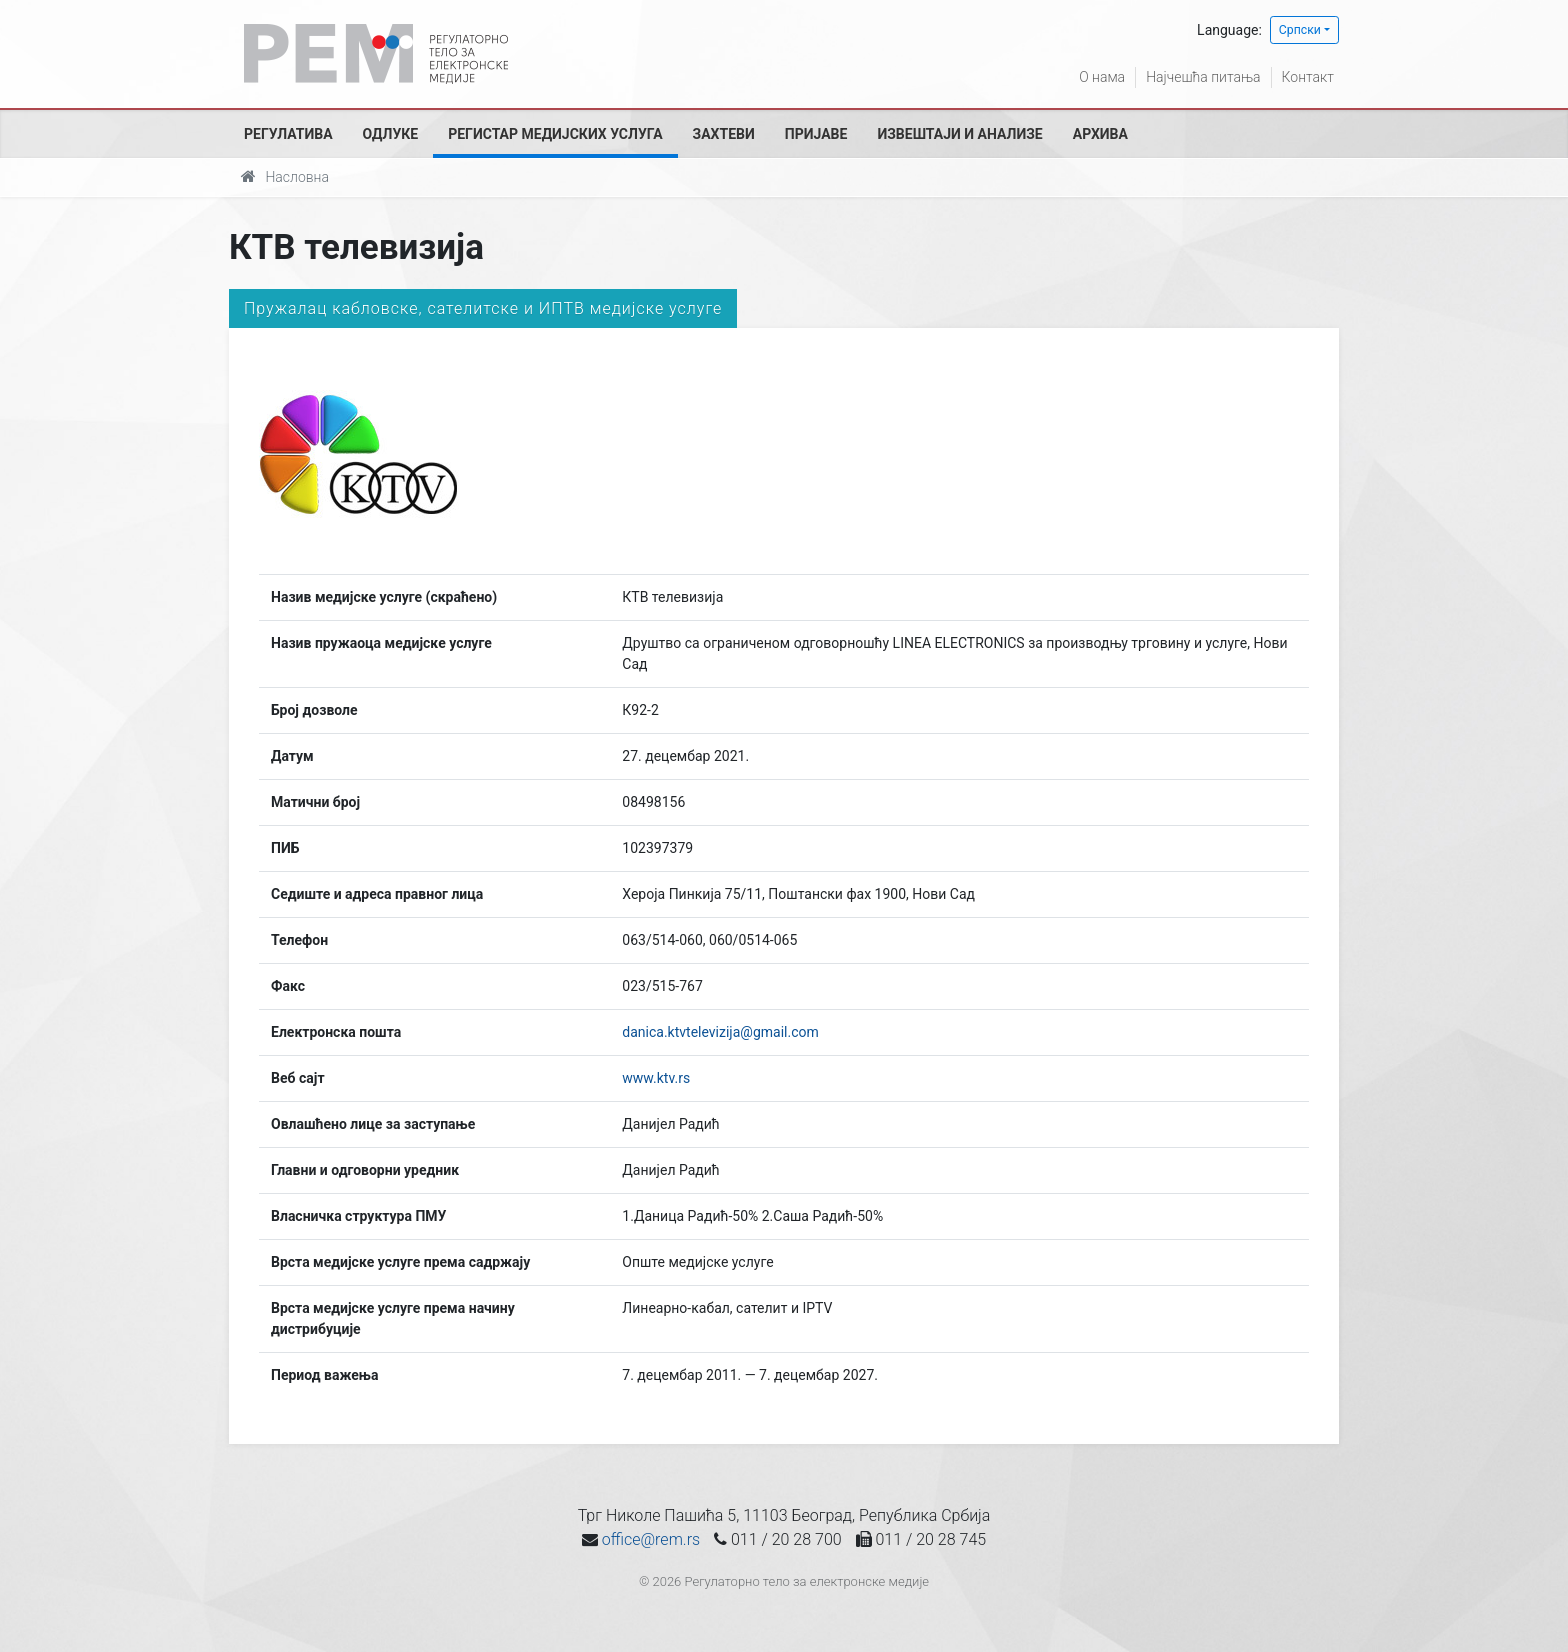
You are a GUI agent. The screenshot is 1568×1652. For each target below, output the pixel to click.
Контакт (1308, 77)
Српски (1300, 30)
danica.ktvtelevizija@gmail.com (720, 1032)
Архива (1100, 134)
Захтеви (724, 134)
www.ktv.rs (656, 1078)
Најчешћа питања (1203, 77)
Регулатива (288, 134)
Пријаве (816, 134)
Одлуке (391, 134)
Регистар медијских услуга (555, 134)
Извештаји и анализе (959, 134)
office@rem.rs (651, 1539)
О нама (1102, 77)
